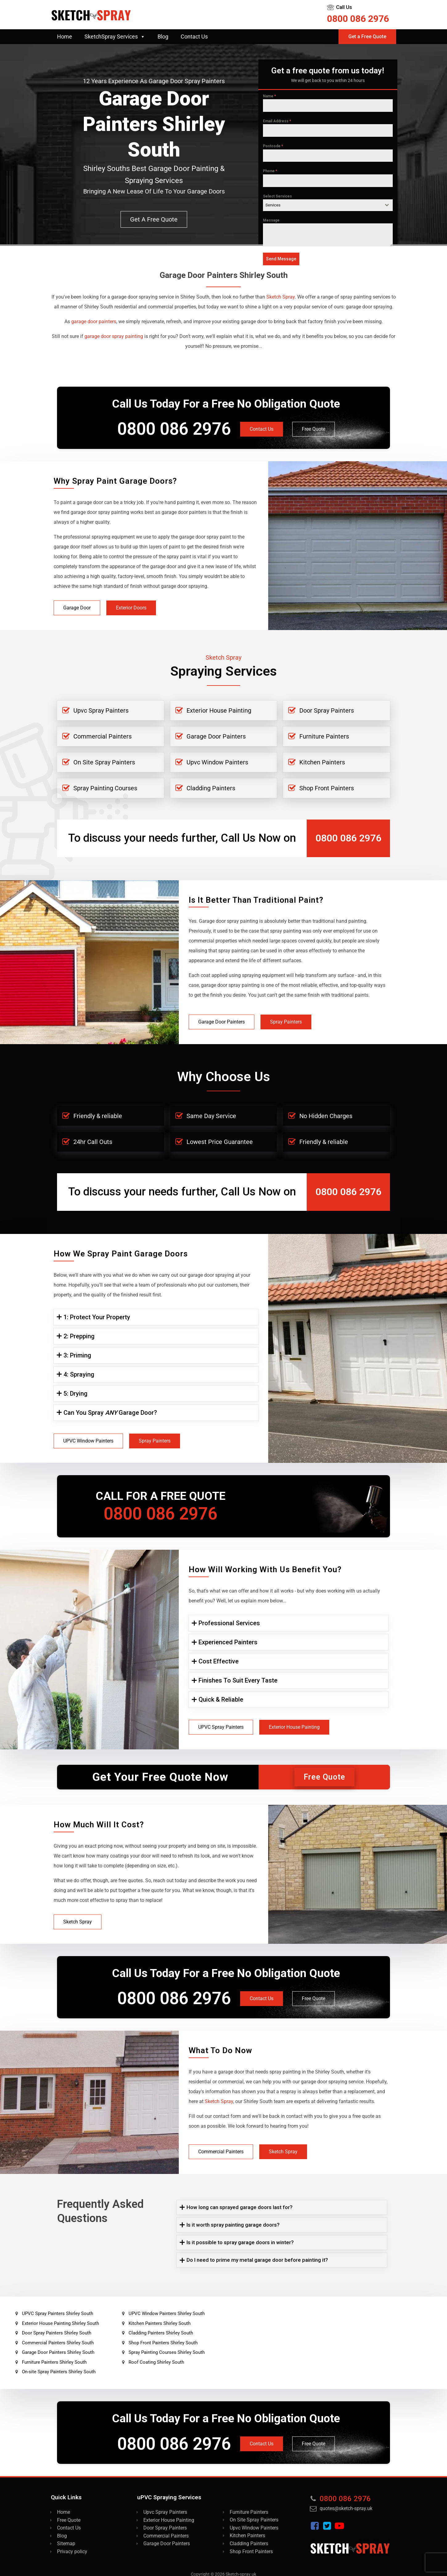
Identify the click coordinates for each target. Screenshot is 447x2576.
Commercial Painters (102, 736)
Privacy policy (72, 2551)
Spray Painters (286, 1022)
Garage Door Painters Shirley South (58, 2352)
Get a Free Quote (367, 36)
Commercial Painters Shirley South (58, 2343)
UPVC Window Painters (88, 1441)
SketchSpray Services (114, 37)
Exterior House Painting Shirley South (60, 2323)
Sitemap (66, 2543)
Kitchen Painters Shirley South (160, 2323)
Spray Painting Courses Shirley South (167, 2352)
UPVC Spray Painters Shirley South (57, 2313)
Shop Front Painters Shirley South (163, 2343)
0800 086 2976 (358, 18)
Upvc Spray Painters (101, 710)
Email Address (277, 121)
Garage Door (77, 608)
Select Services (277, 196)
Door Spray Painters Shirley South (56, 2333)
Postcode (273, 146)
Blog (163, 36)
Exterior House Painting (219, 710)
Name (269, 96)
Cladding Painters (211, 788)
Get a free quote (154, 219)
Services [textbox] (273, 205)
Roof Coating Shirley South (156, 2362)
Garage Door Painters (216, 736)
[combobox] (328, 205)
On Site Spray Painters (104, 762)
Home (64, 36)
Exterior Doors (131, 608)
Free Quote (313, 429)
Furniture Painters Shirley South (54, 2362)
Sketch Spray (77, 1922)
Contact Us (194, 36)
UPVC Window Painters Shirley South (167, 2313)
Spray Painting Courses (105, 788)
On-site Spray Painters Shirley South (59, 2372)
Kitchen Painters (322, 762)
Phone (270, 171)
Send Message (281, 258)
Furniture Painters (324, 736)
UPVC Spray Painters (221, 1727)
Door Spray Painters (326, 710)
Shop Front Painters (326, 788)
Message (271, 220)
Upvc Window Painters (217, 762)
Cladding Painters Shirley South (161, 2333)
